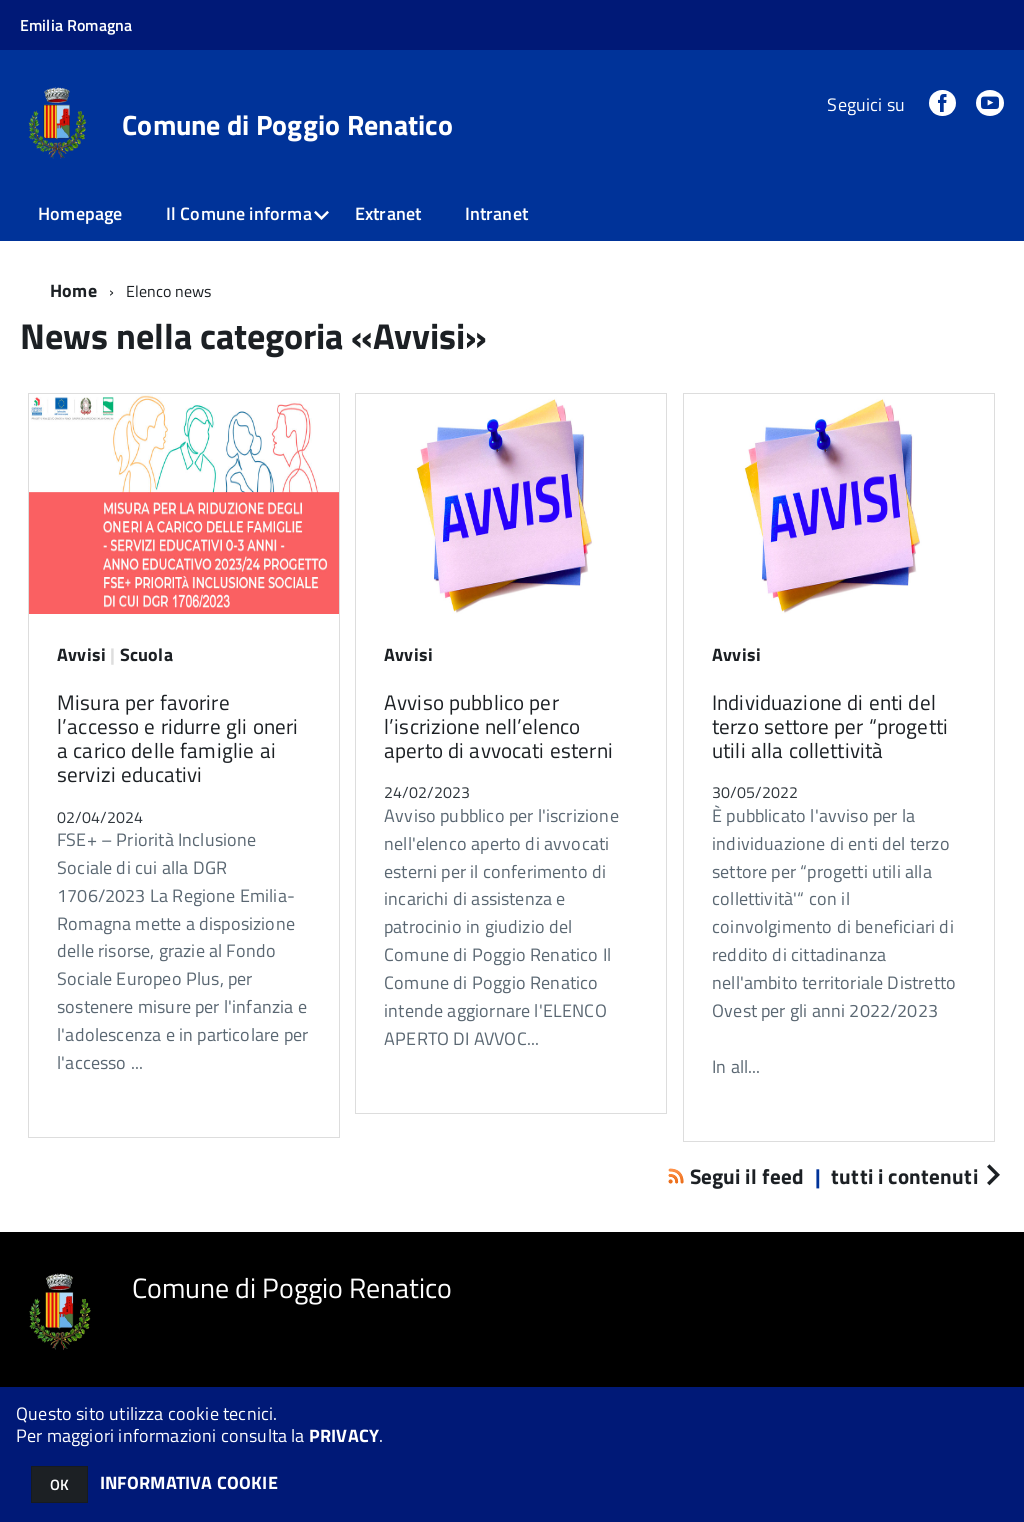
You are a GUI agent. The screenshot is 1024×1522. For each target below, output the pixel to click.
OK (59, 1484)
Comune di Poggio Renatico (287, 125)
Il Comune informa (239, 213)
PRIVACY (344, 1435)
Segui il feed (738, 1176)
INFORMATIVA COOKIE (189, 1482)
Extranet (388, 213)
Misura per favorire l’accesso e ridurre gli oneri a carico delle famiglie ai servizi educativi (177, 738)
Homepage (80, 213)
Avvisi (81, 654)
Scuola (146, 654)
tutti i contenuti (915, 1176)
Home (73, 290)
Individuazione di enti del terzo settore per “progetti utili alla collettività (830, 726)
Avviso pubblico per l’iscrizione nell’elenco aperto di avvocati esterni (498, 726)
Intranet (496, 213)
